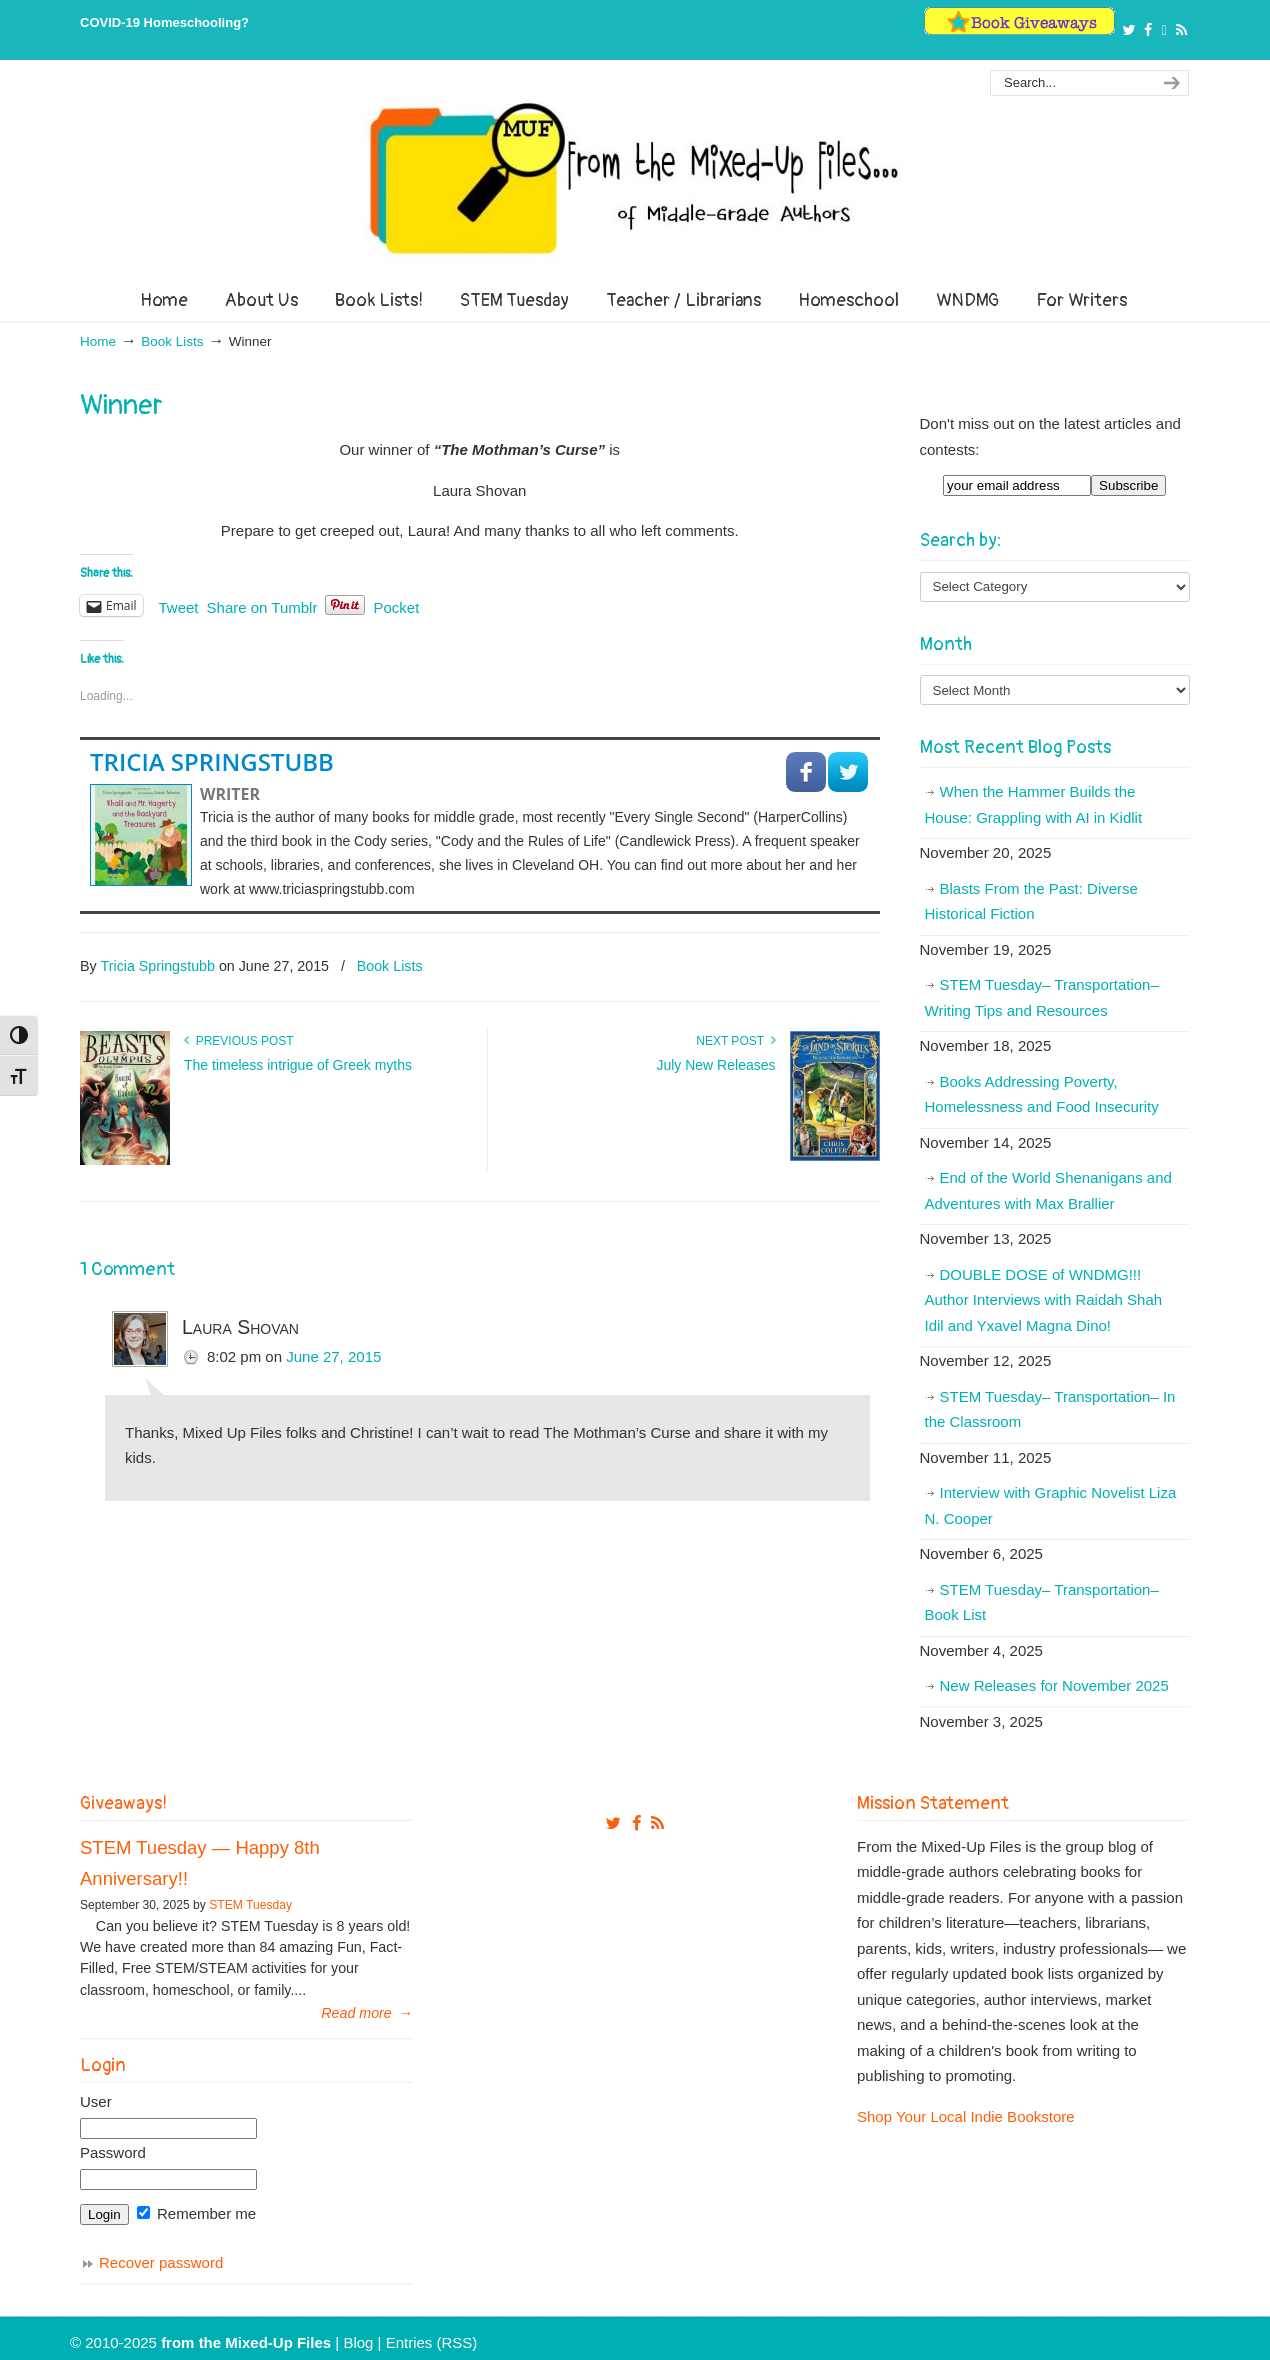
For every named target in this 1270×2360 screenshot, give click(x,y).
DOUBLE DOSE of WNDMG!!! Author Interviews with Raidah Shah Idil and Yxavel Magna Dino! (1044, 1300)
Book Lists (172, 341)
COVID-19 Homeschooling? (164, 22)
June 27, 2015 (333, 1356)
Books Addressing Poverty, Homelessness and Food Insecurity (1042, 1094)
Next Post (735, 1041)
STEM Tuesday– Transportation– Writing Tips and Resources (1042, 997)
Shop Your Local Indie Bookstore (966, 2116)
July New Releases (715, 1065)
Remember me (196, 2213)
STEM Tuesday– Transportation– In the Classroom (1050, 1409)
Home (98, 341)
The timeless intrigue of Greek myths (298, 1065)
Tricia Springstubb (212, 761)
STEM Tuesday (250, 1905)
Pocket (396, 607)
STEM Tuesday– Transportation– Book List (1042, 1602)
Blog (358, 2342)
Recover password (161, 2262)
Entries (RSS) (432, 2342)
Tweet (179, 606)
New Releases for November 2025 (1054, 1685)
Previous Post (239, 1041)
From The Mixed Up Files (635, 178)
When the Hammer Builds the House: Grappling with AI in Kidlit (1034, 804)
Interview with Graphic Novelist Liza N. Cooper (1051, 1505)
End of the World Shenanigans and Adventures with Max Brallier (1048, 1190)
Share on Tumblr (262, 606)
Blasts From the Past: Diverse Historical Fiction (1031, 901)
